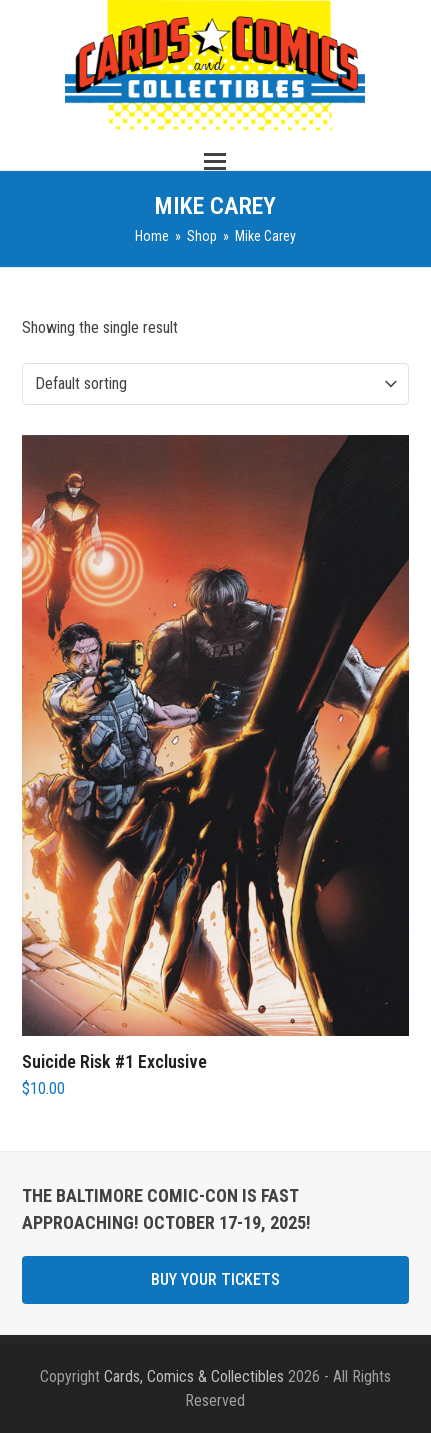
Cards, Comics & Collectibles (194, 1376)
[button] (215, 161)
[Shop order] (125, 384)
